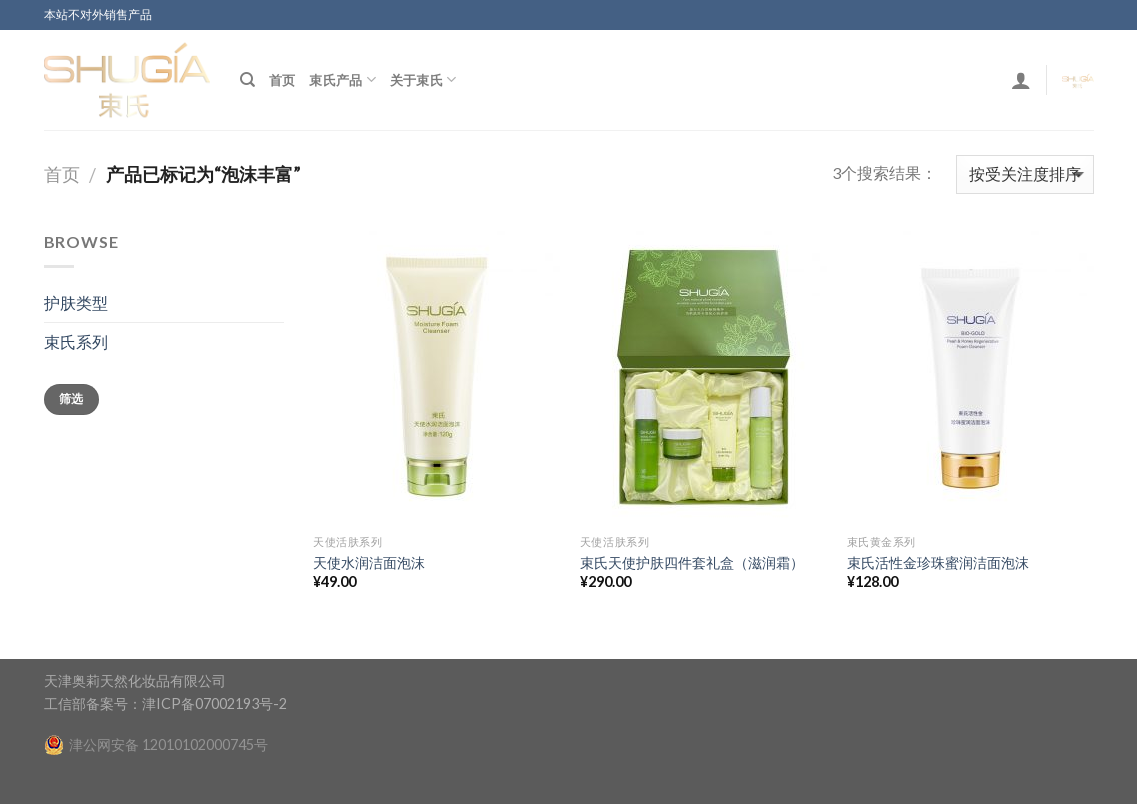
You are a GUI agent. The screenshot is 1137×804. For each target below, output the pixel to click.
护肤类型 (76, 302)
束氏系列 (76, 341)
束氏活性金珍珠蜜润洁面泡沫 (938, 562)
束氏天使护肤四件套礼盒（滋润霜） (692, 562)
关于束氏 (423, 79)
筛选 (71, 398)
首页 (282, 80)
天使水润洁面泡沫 (369, 562)
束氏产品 (342, 79)
